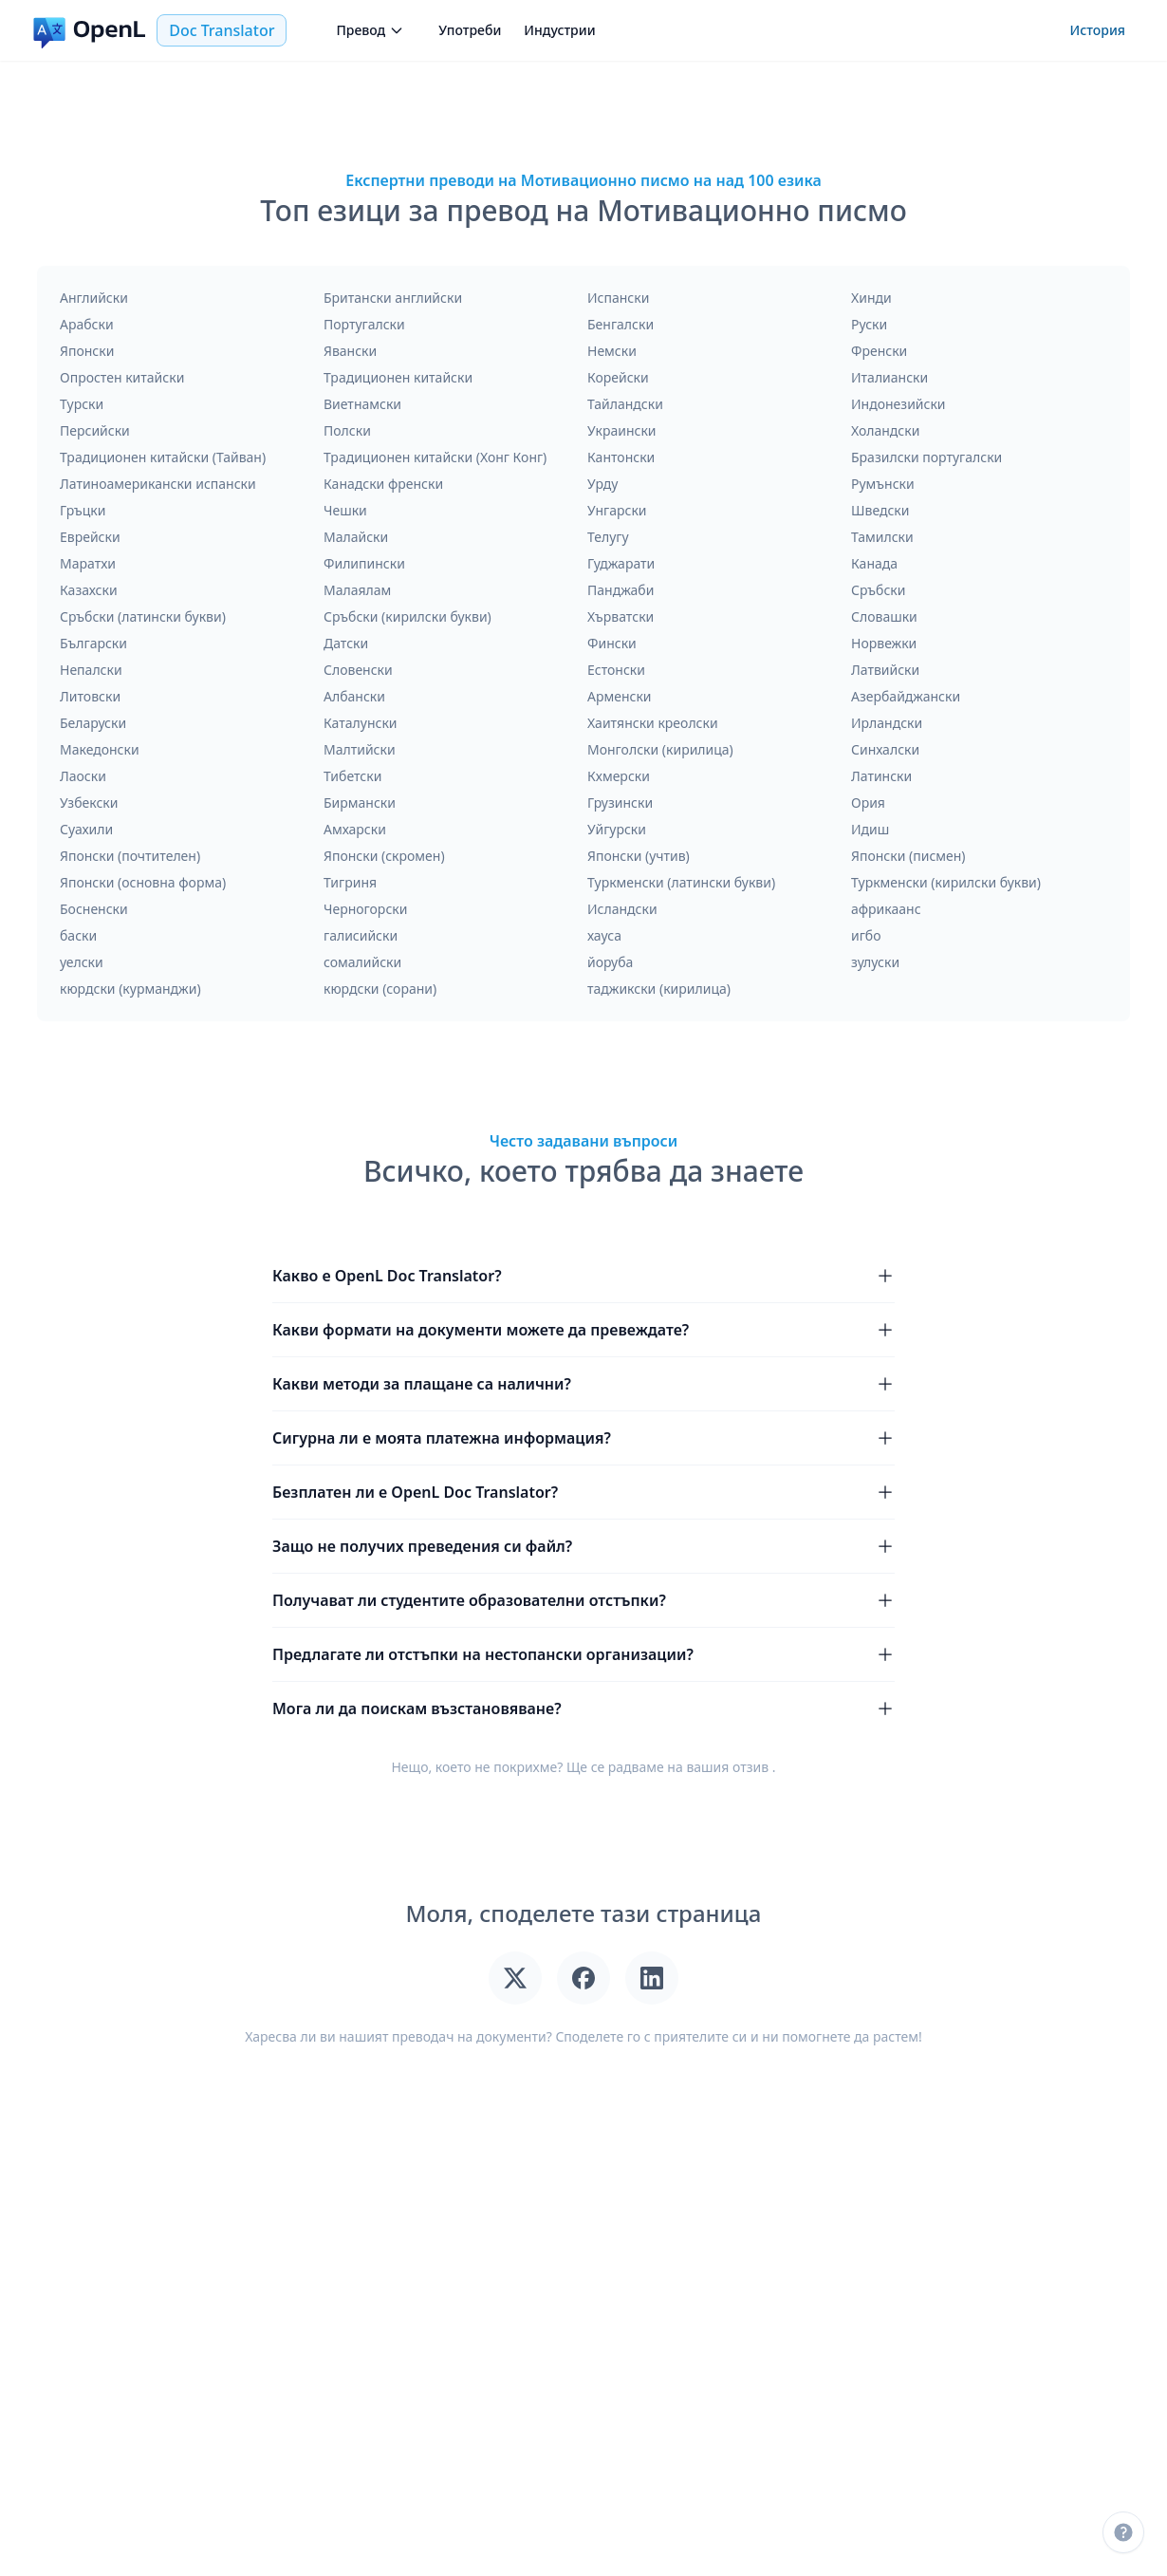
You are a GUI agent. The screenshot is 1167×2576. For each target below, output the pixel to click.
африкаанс (886, 909)
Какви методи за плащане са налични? (583, 1383)
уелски (81, 962)
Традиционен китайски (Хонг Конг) (435, 457)
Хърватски (620, 616)
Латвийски (885, 670)
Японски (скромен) (384, 856)
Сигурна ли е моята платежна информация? (583, 1438)
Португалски (364, 324)
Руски (869, 324)
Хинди (871, 298)
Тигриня (350, 882)
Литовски (90, 696)
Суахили (86, 829)
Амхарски (355, 829)
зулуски (875, 962)
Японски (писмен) (908, 856)
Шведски (880, 510)
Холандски (885, 430)
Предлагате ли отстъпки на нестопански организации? (583, 1654)
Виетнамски (362, 404)
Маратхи (88, 563)
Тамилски (882, 537)
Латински (881, 776)
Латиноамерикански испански (158, 484)
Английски (94, 298)
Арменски (619, 696)
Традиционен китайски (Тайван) (163, 457)
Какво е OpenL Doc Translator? (583, 1275)
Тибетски (352, 776)
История (1097, 30)
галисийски (361, 935)
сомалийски (362, 962)
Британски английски (393, 298)
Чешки (345, 510)
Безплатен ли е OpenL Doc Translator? (583, 1492)
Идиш (870, 829)
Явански (350, 351)
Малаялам (357, 590)
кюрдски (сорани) (380, 989)
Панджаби (620, 590)
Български (93, 643)
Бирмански (360, 802)
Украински (622, 430)
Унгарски (617, 510)
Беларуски (93, 723)
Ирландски (886, 723)
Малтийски (360, 749)
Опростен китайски (122, 377)
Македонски (99, 749)
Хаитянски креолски (652, 723)
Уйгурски (616, 829)
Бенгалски (620, 324)
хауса (604, 935)
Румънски (883, 484)
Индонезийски (898, 404)
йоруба (610, 962)
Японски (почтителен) (130, 856)
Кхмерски (618, 776)
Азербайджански (905, 696)
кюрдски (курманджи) (130, 989)
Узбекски (89, 802)
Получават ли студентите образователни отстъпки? (583, 1600)
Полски (347, 430)
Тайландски (625, 404)
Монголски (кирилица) (660, 749)
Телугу (608, 537)
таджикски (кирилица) (659, 989)
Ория (868, 802)
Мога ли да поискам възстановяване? (583, 1708)
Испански (618, 298)
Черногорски (365, 909)
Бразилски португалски (926, 457)
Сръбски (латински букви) (143, 616)
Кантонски (621, 457)
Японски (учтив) (638, 856)
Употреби (469, 30)
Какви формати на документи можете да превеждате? (583, 1329)
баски (78, 935)
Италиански (889, 377)
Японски (87, 351)
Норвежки (884, 643)
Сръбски (878, 590)
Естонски (616, 670)
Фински (612, 643)
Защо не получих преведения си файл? (583, 1546)
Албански (354, 696)
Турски (81, 404)
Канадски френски (383, 484)
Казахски (89, 590)
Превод (370, 30)
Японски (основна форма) (143, 882)
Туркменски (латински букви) (681, 882)
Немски (612, 351)
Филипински (364, 563)
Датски (346, 643)
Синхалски (885, 749)
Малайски (356, 537)
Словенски (358, 670)
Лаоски (83, 776)
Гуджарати (621, 563)
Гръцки (83, 510)
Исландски (622, 909)
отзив (750, 1767)
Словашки (884, 616)
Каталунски (361, 723)
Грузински (620, 802)
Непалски (91, 670)
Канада (874, 563)
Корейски (618, 377)
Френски (879, 351)
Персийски (95, 430)
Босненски (94, 909)
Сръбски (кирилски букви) (407, 616)
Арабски (87, 324)
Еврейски (90, 537)
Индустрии (559, 30)
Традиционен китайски (398, 377)
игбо (866, 935)
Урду (602, 484)
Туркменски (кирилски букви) (946, 882)
